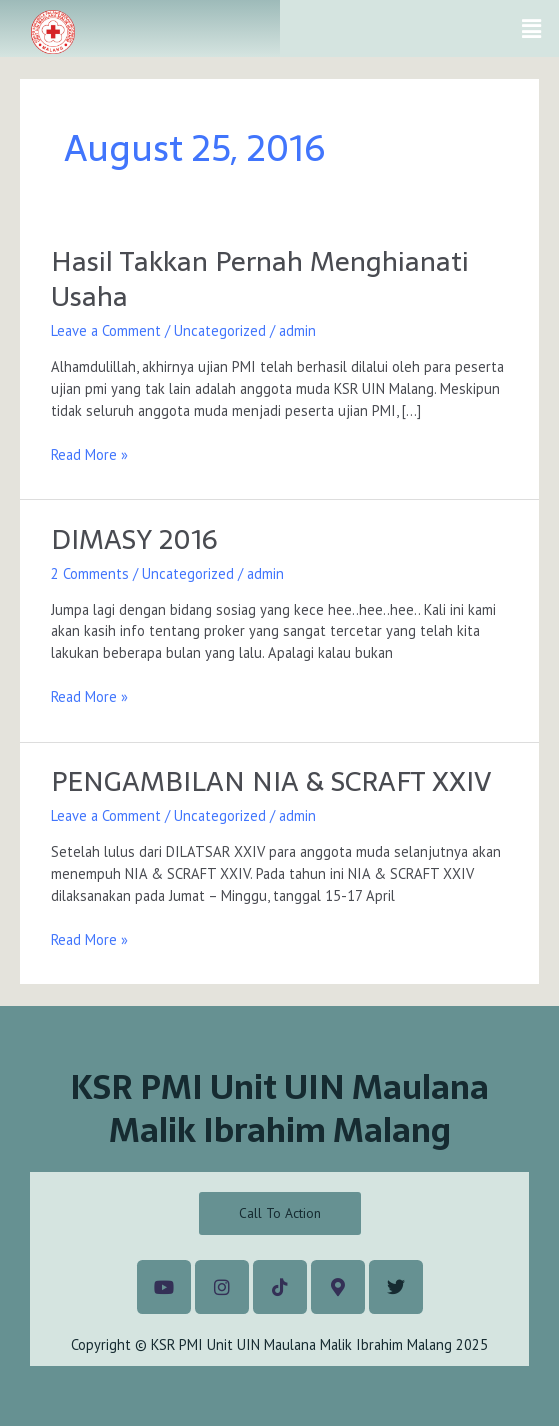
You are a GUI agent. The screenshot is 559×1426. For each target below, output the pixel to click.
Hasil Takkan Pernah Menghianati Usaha (260, 279)
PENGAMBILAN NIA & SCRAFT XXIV (271, 781)
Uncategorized (220, 330)
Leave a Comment (106, 330)
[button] (532, 28)
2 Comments (90, 573)
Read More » (89, 454)
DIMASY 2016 (134, 539)
